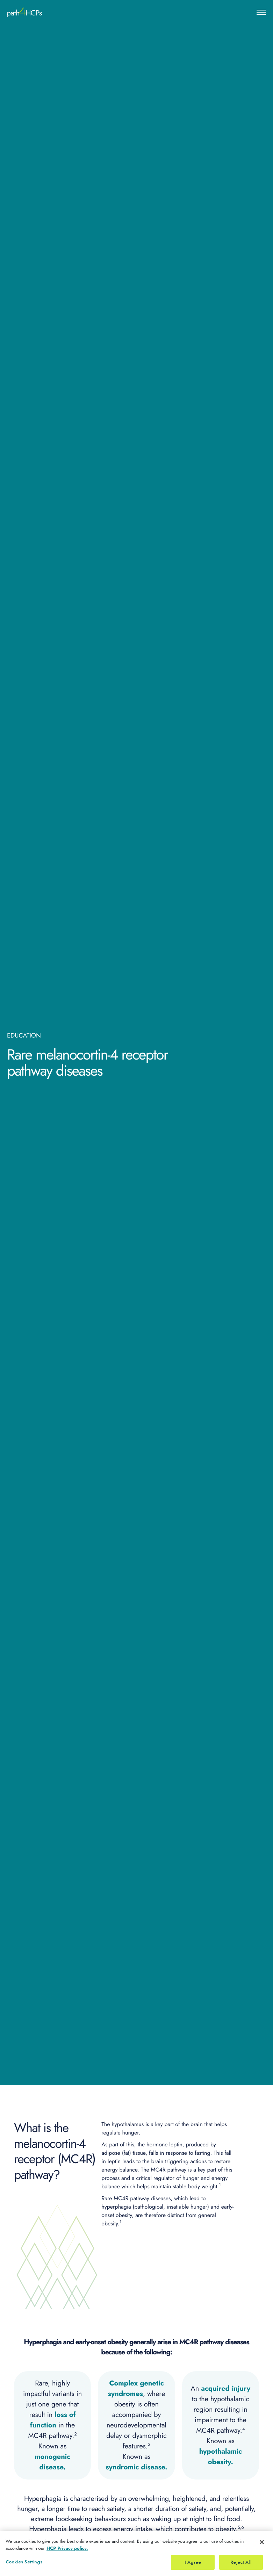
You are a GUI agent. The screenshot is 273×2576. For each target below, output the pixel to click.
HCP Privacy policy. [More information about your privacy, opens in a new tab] (67, 2555)
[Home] (24, 12)
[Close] (262, 2549)
